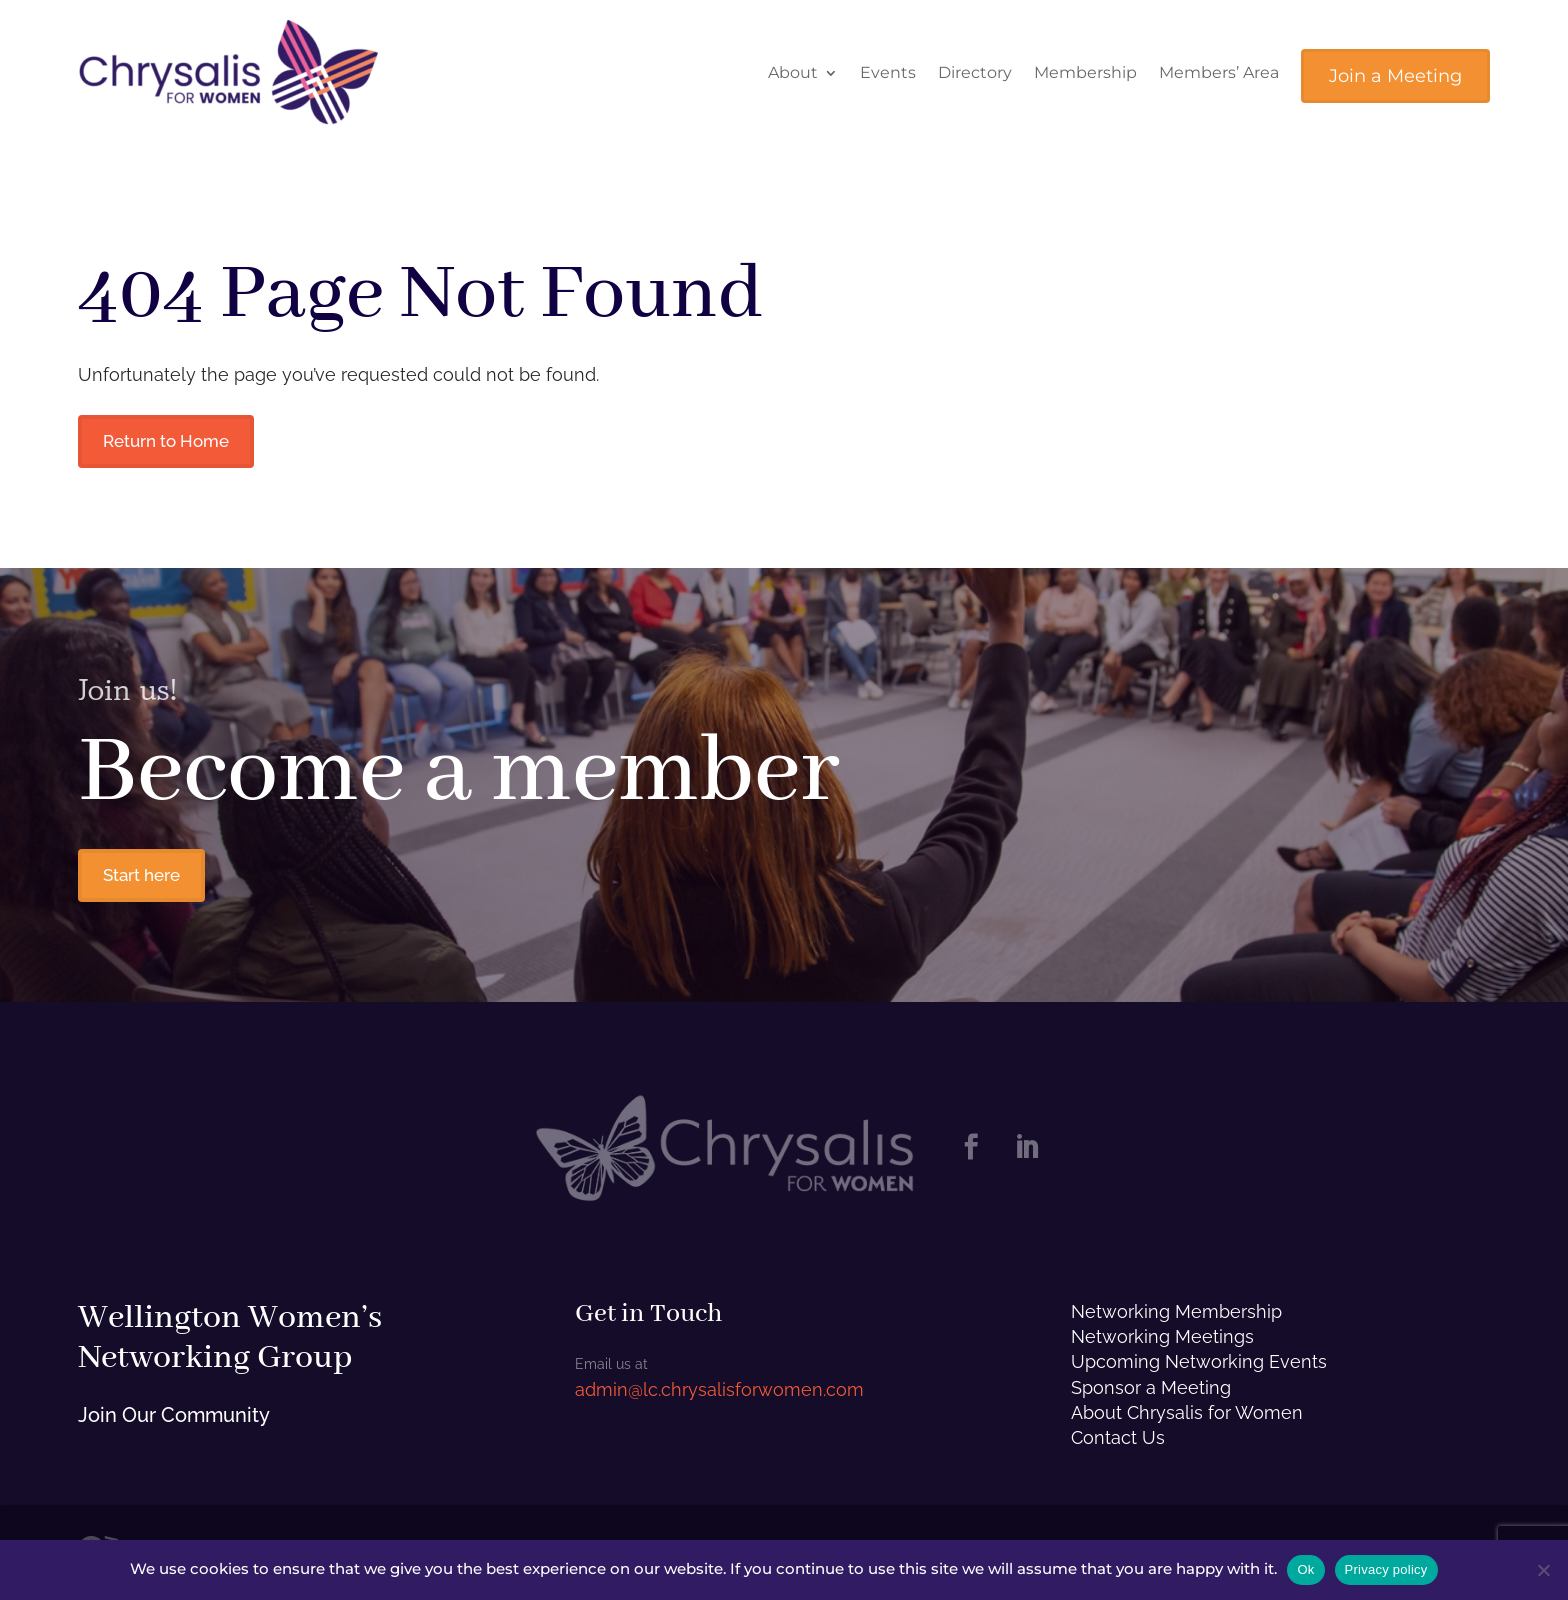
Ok (1305, 1569)
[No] (1543, 1570)
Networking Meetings (1162, 1342)
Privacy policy (1386, 1569)
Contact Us (1118, 1443)
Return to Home (174, 442)
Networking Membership (1176, 1317)
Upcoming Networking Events (1199, 1368)
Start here (148, 879)
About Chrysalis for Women (1187, 1418)
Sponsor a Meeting (1151, 1393)
